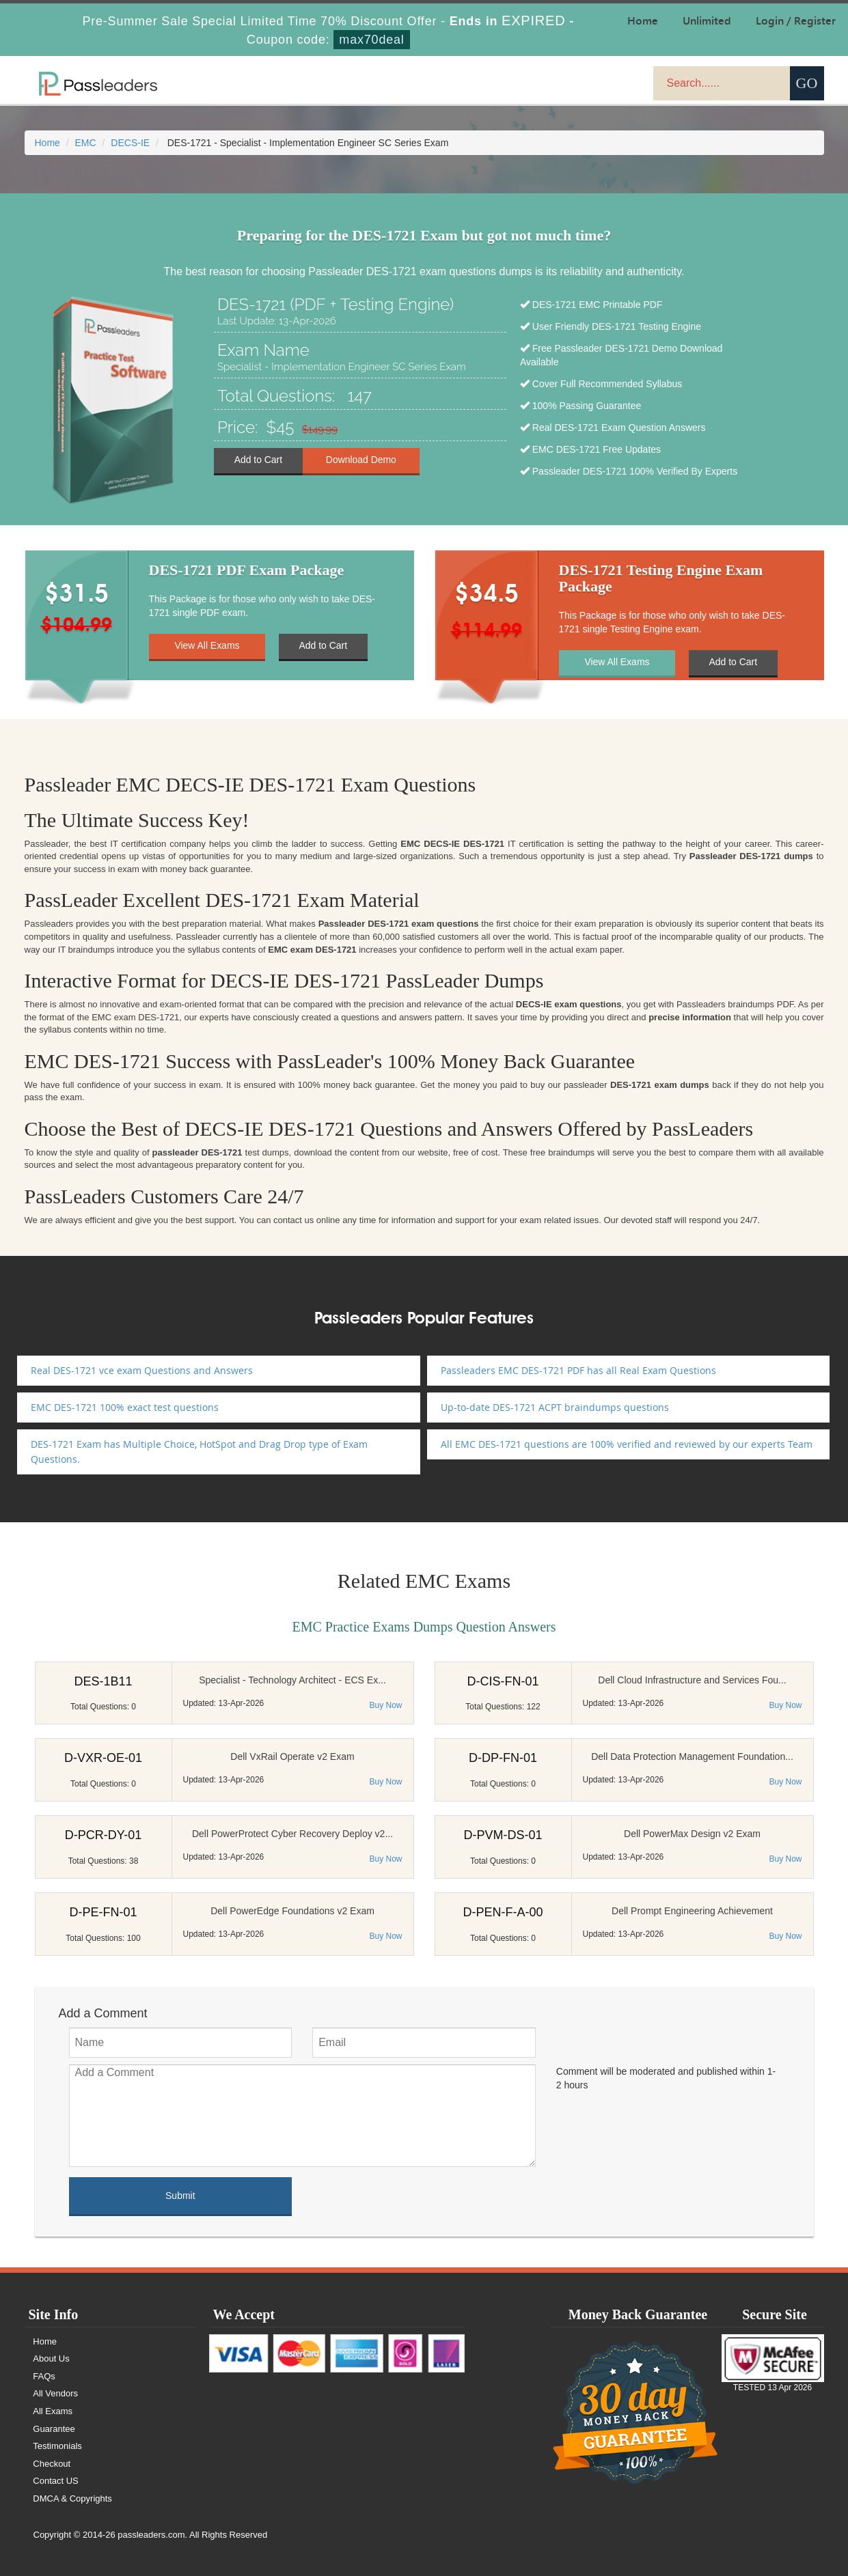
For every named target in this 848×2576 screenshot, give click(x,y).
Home (47, 142)
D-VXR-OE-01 (103, 1758)
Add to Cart (258, 460)
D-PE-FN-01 (103, 1912)
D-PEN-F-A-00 (503, 1912)
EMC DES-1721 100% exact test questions (125, 1407)
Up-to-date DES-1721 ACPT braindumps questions (555, 1407)
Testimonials (58, 2446)
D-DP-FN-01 (503, 1758)
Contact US (56, 2481)
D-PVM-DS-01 (502, 1835)
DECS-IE (130, 142)
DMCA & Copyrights (73, 2498)
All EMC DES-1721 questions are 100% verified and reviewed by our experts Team (626, 1444)
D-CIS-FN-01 (502, 1681)
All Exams (53, 2411)
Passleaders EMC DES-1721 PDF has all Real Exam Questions (578, 1370)
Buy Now (385, 1705)
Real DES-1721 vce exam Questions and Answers (142, 1370)
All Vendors (56, 2393)
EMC (85, 142)
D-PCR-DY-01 (103, 1835)
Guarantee (54, 2429)
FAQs (44, 2376)
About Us (51, 2358)
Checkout (52, 2464)
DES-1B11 (103, 1681)
